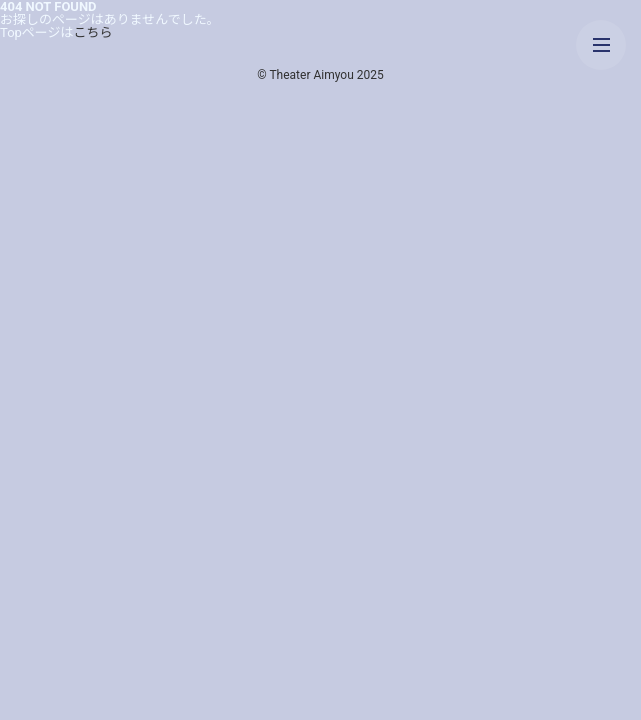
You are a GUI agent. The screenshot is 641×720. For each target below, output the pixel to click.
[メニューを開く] (601, 45)
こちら (93, 32)
